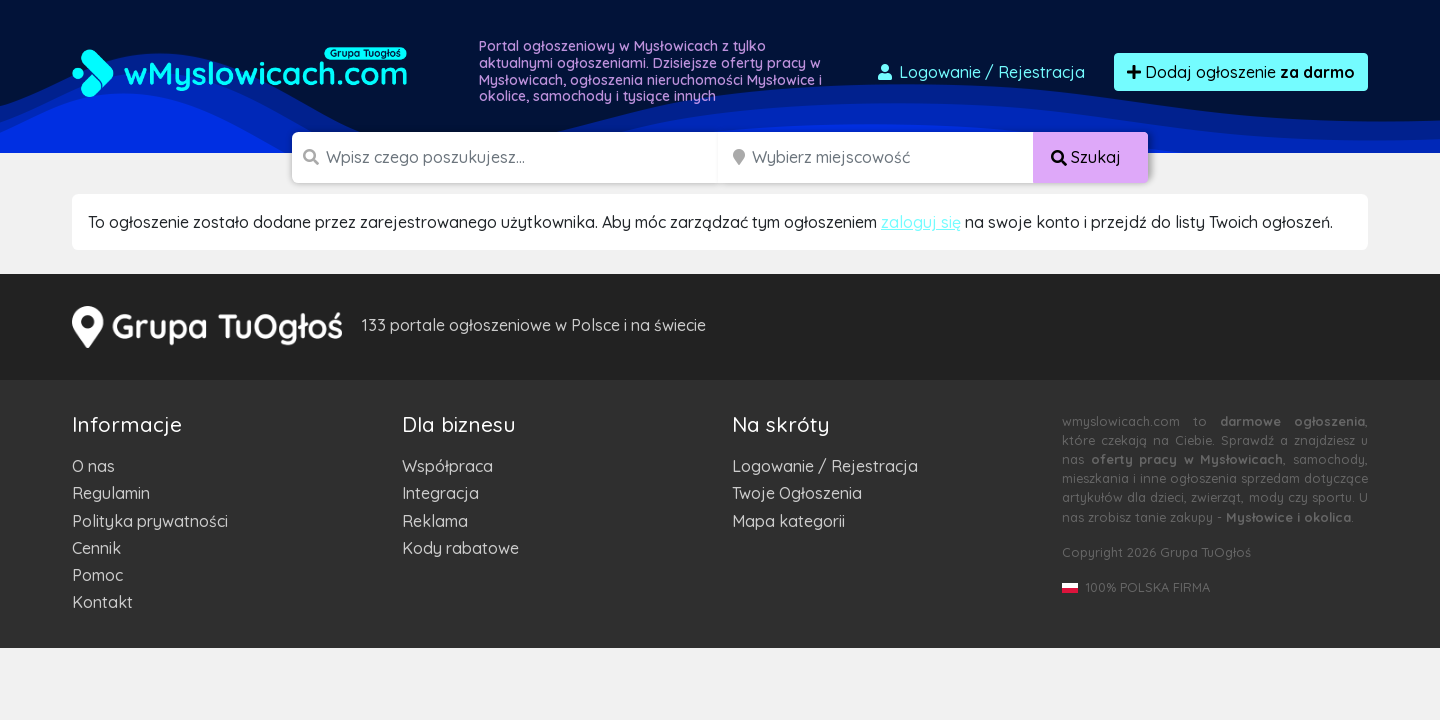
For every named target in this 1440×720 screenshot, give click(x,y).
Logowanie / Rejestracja (825, 466)
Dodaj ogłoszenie (1241, 72)
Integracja (440, 493)
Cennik (96, 548)
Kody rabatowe (460, 548)
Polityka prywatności (150, 521)
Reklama (435, 521)
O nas (93, 466)
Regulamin (111, 493)
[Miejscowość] (893, 157)
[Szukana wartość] (524, 157)
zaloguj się (921, 222)
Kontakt (102, 602)
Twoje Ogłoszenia (797, 493)
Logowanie (980, 72)
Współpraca (447, 466)
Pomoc (97, 575)
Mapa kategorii (788, 521)
